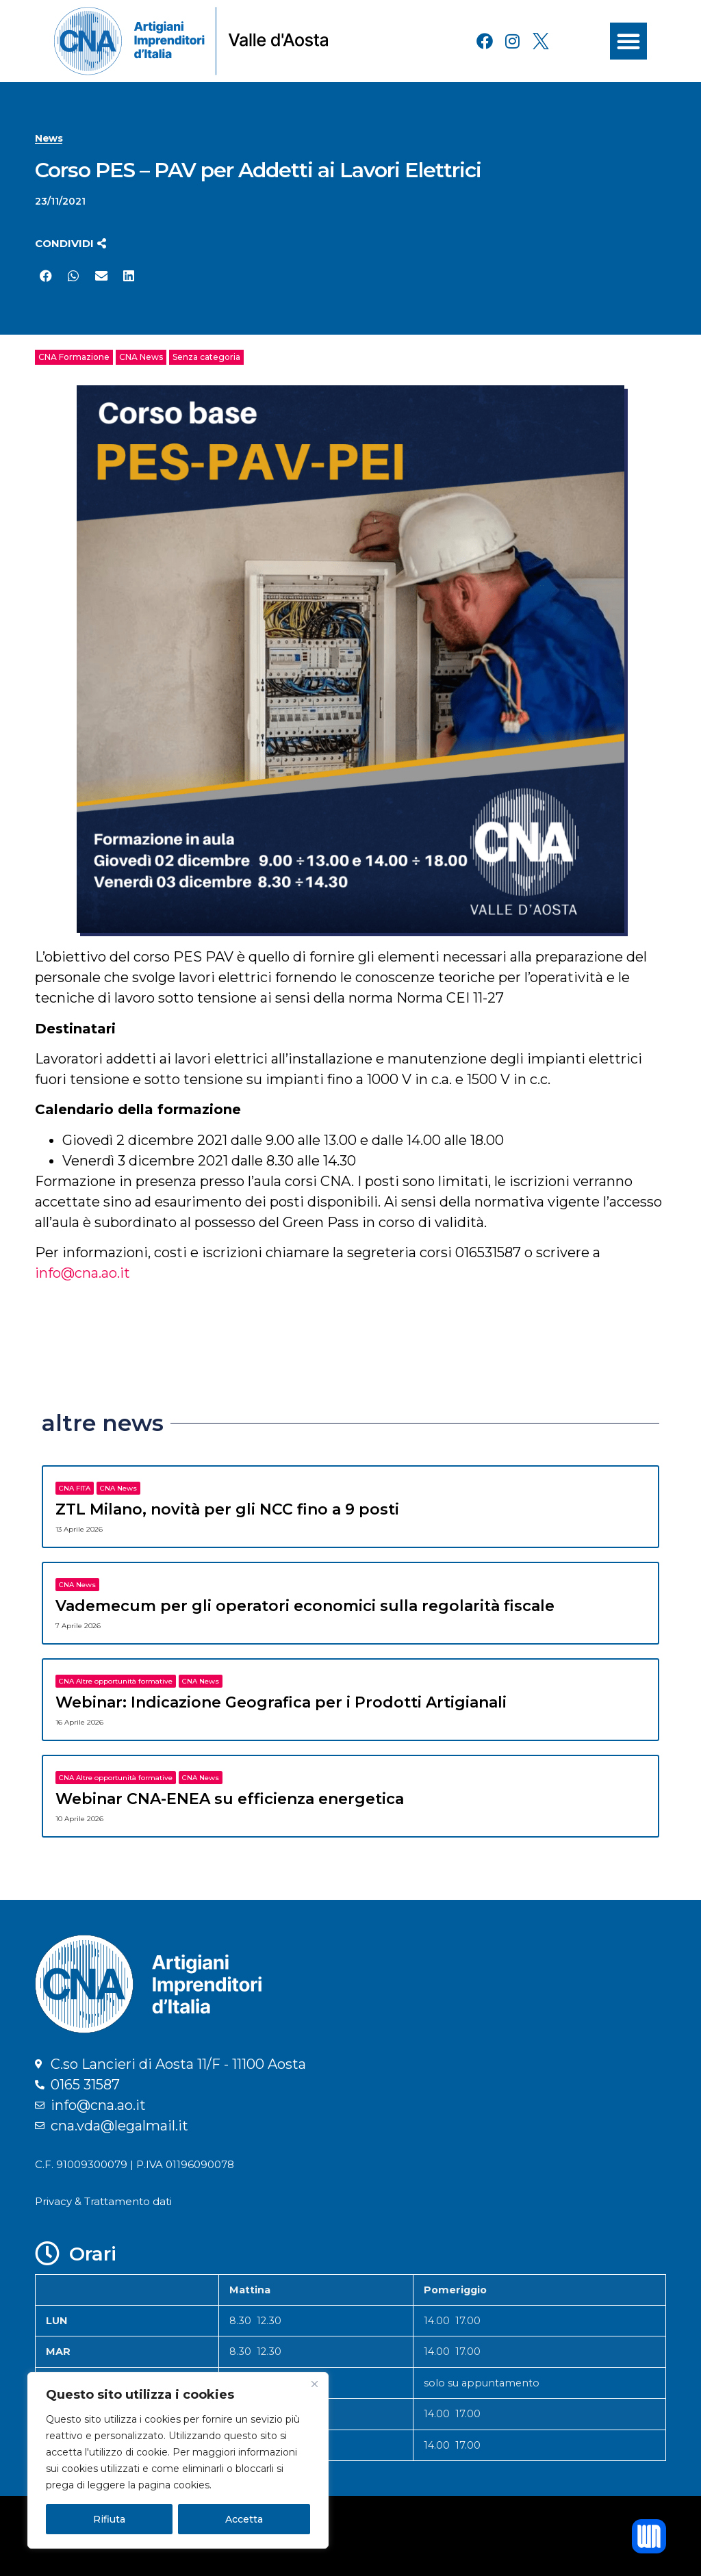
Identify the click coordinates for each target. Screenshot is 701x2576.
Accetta (244, 2519)
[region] (178, 2460)
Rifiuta (109, 2519)
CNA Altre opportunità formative (116, 1681)
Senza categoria (206, 357)
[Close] (314, 2383)
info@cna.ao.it (82, 1273)
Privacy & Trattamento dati (103, 2201)
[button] (628, 41)
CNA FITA (74, 1488)
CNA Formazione (74, 357)
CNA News (141, 357)
